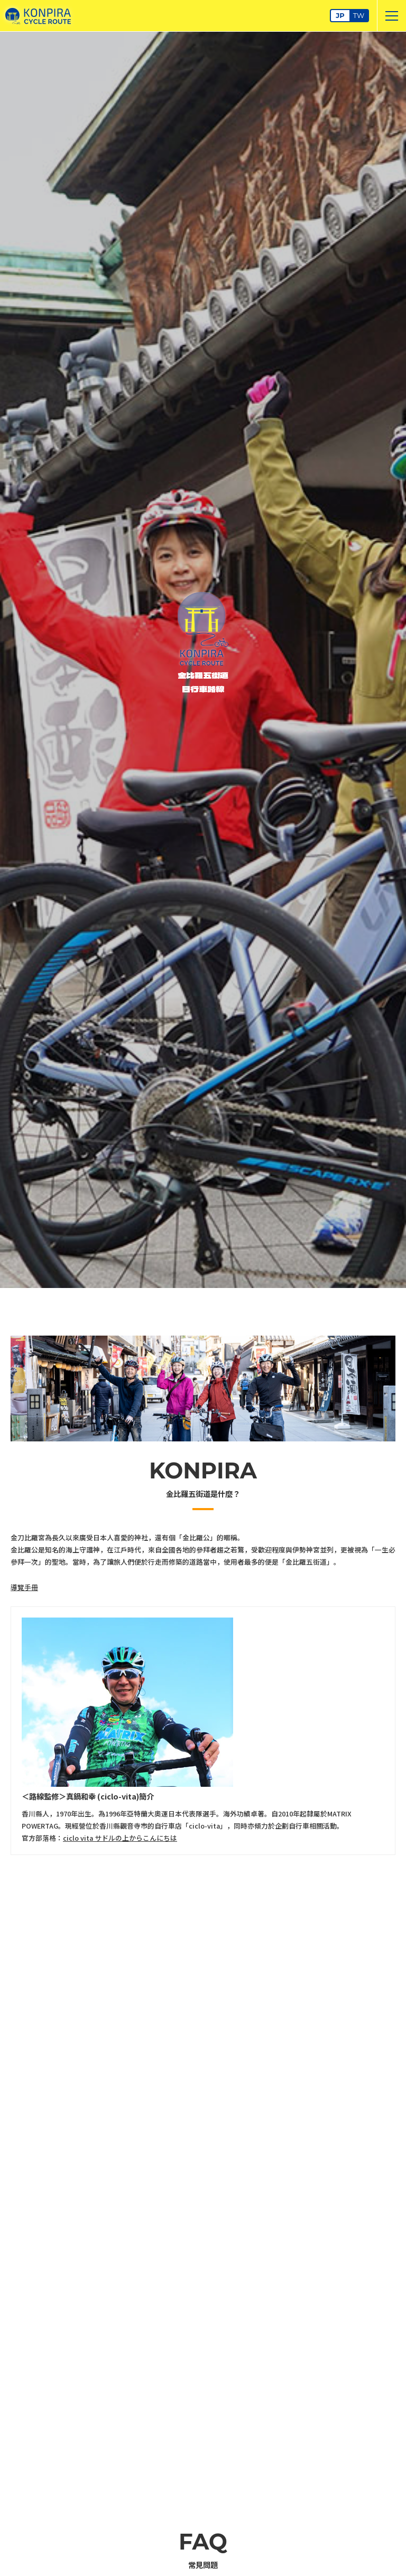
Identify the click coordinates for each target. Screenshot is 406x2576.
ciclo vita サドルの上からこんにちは (120, 1838)
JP (340, 16)
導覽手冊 (24, 1587)
